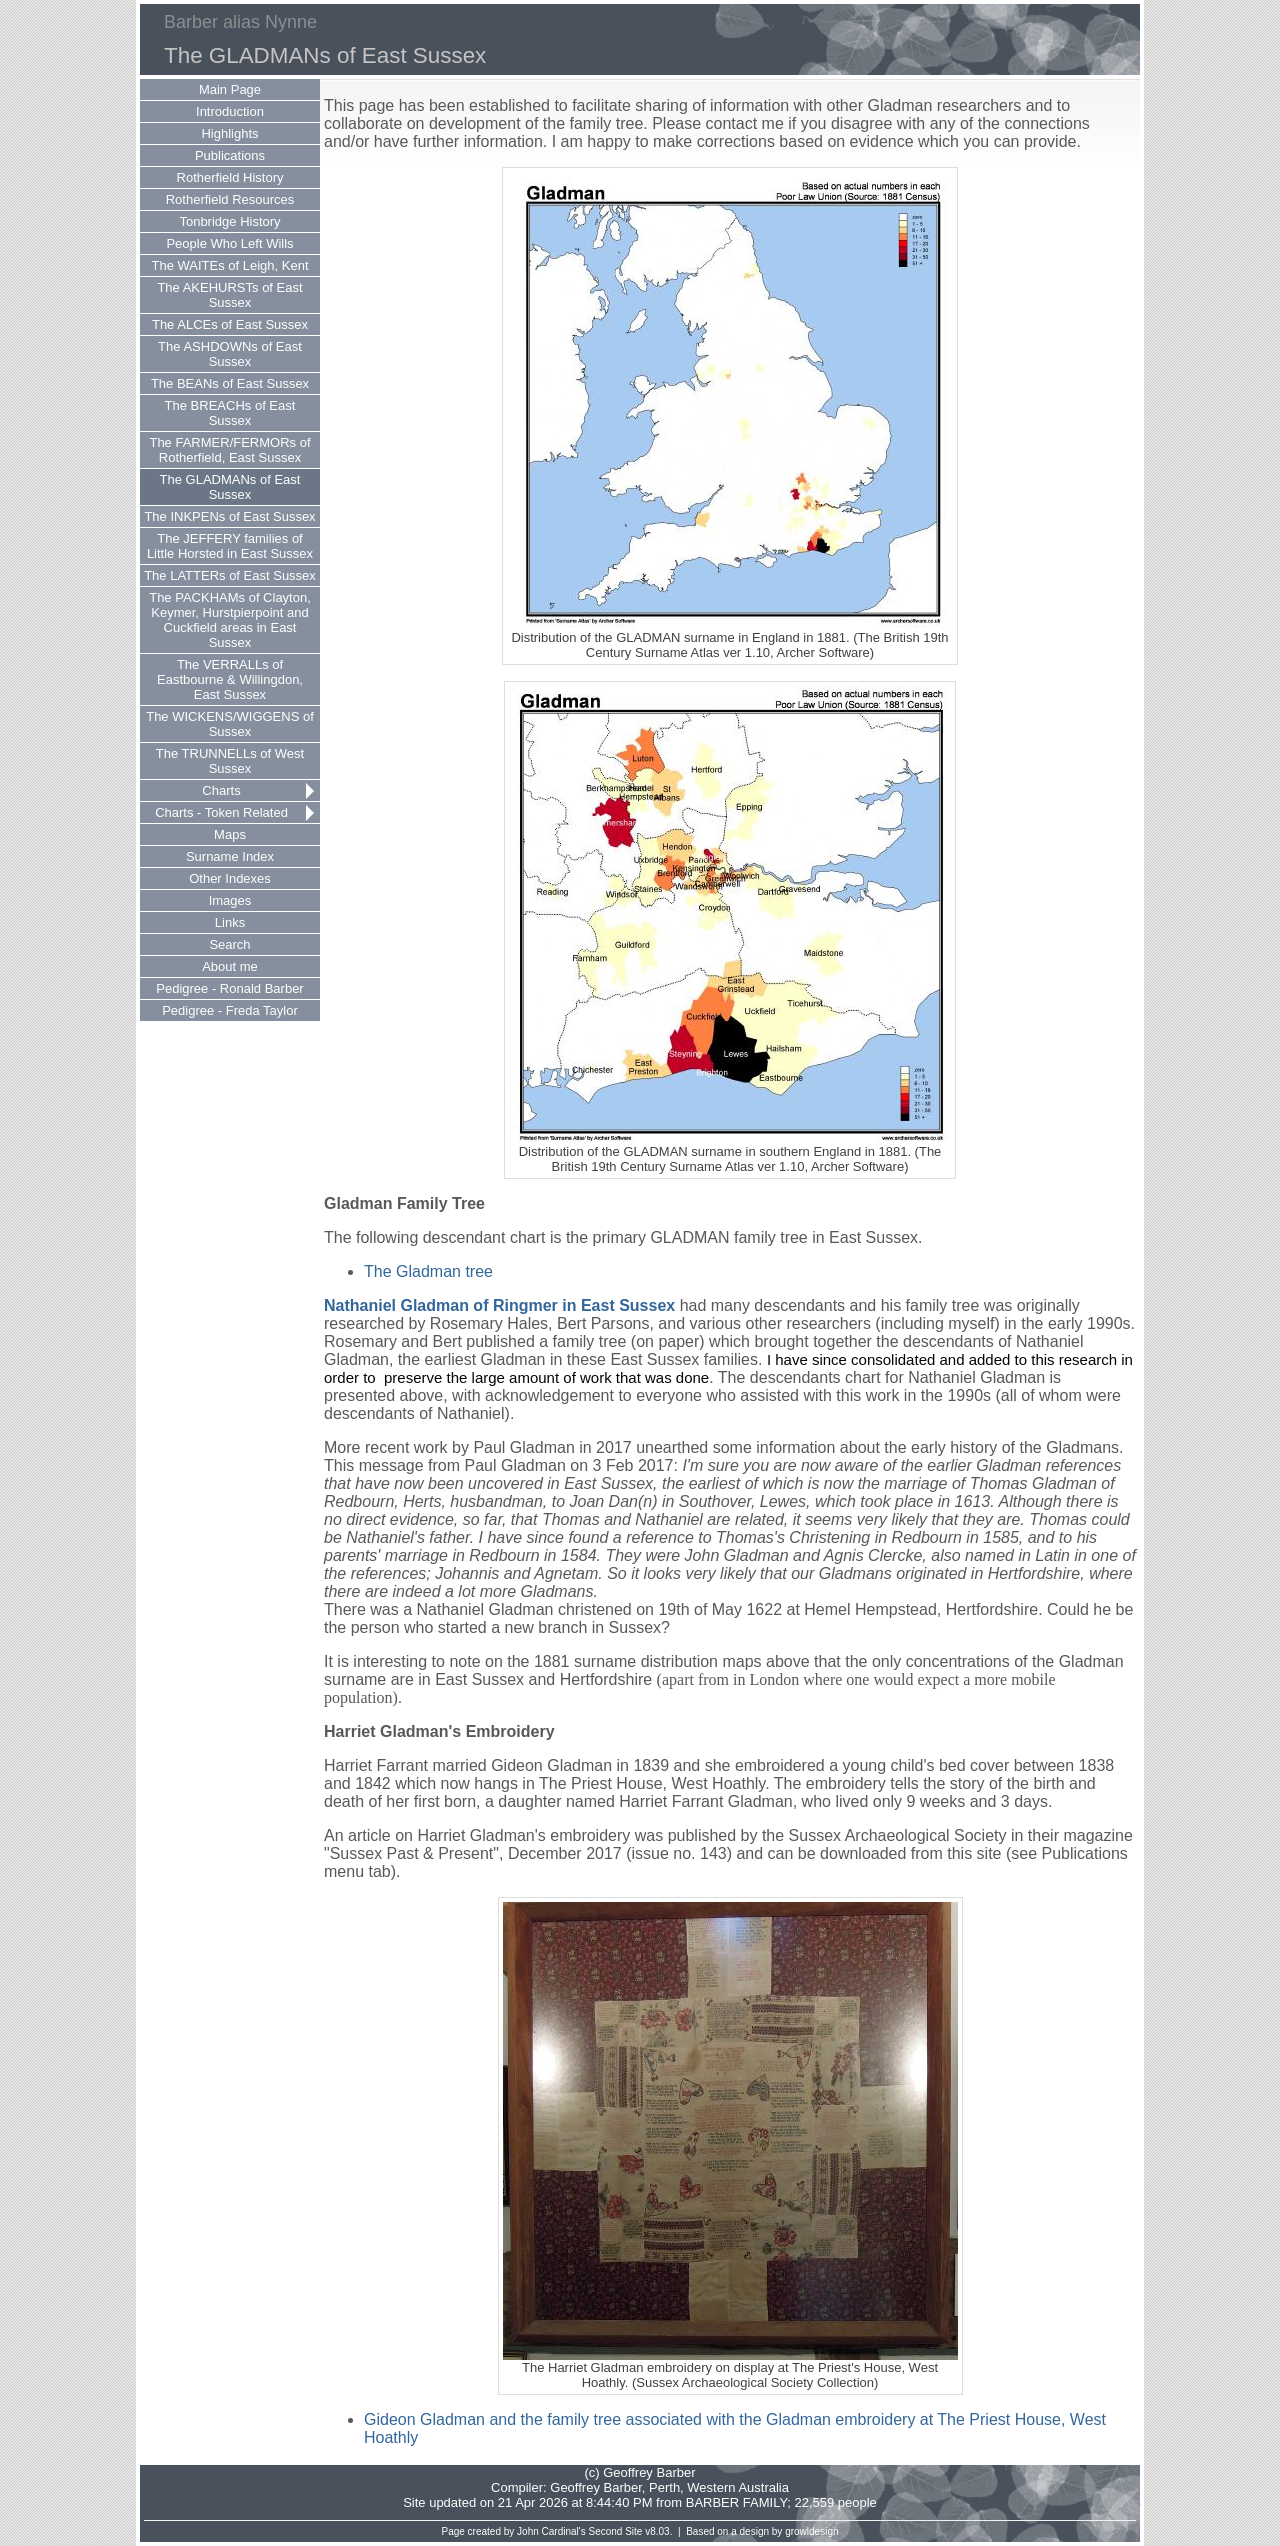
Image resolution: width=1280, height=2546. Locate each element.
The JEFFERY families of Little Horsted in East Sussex (230, 546)
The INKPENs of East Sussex (229, 516)
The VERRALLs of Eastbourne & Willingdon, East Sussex (230, 679)
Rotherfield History (230, 177)
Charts (221, 790)
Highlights (229, 133)
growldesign (811, 2531)
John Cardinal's (551, 2531)
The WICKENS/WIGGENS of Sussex (230, 724)
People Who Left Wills (229, 243)
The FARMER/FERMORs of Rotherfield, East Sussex (229, 450)
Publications (230, 155)
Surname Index (230, 856)
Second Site (616, 2531)
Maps (230, 834)
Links (230, 922)
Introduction (230, 111)
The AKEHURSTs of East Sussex (229, 295)
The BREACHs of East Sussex (230, 413)
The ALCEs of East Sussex (230, 324)
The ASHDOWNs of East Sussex (230, 354)
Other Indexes (230, 878)
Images (230, 900)
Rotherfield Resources (230, 199)
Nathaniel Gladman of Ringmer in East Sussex (499, 1305)
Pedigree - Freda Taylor (230, 1010)
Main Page (230, 89)
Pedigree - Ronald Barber (229, 988)
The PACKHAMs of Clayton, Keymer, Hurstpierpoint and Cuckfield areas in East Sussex (230, 620)
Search (229, 944)
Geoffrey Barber (596, 2487)
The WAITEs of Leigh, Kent (229, 265)
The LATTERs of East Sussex (230, 575)
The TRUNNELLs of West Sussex (230, 761)
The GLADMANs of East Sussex (230, 487)
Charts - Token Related (221, 812)
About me (230, 966)
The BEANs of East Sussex (230, 383)
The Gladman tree (428, 1271)
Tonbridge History (229, 221)
